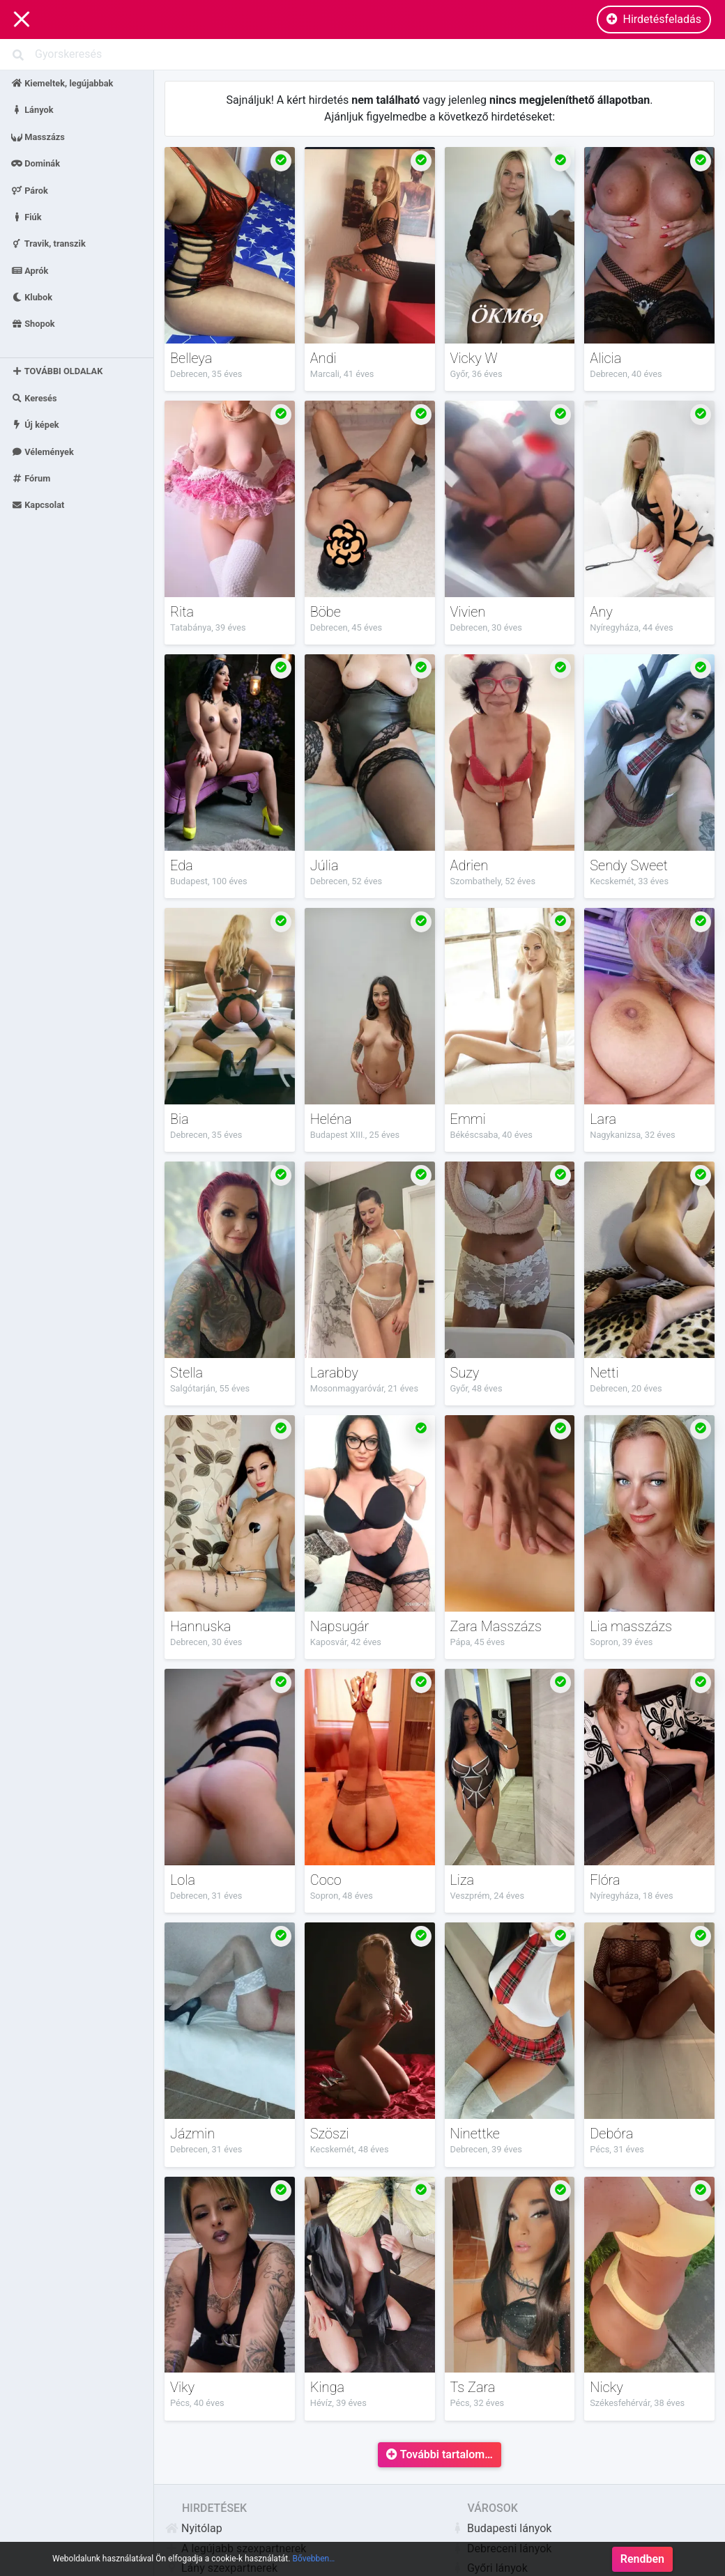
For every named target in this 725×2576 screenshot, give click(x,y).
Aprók (29, 270)
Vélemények (42, 451)
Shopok (33, 323)
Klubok (31, 297)
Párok (29, 190)
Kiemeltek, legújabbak (62, 83)
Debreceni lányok (500, 2548)
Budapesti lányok (500, 2528)
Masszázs (38, 136)
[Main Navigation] (21, 20)
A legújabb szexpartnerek (235, 2548)
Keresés (34, 398)
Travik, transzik (48, 243)
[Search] (362, 54)
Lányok (32, 110)
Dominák (35, 163)
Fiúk (26, 216)
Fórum (30, 478)
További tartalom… (439, 2454)
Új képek (35, 424)
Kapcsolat (37, 505)
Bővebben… (313, 2568)
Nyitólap (193, 2528)
